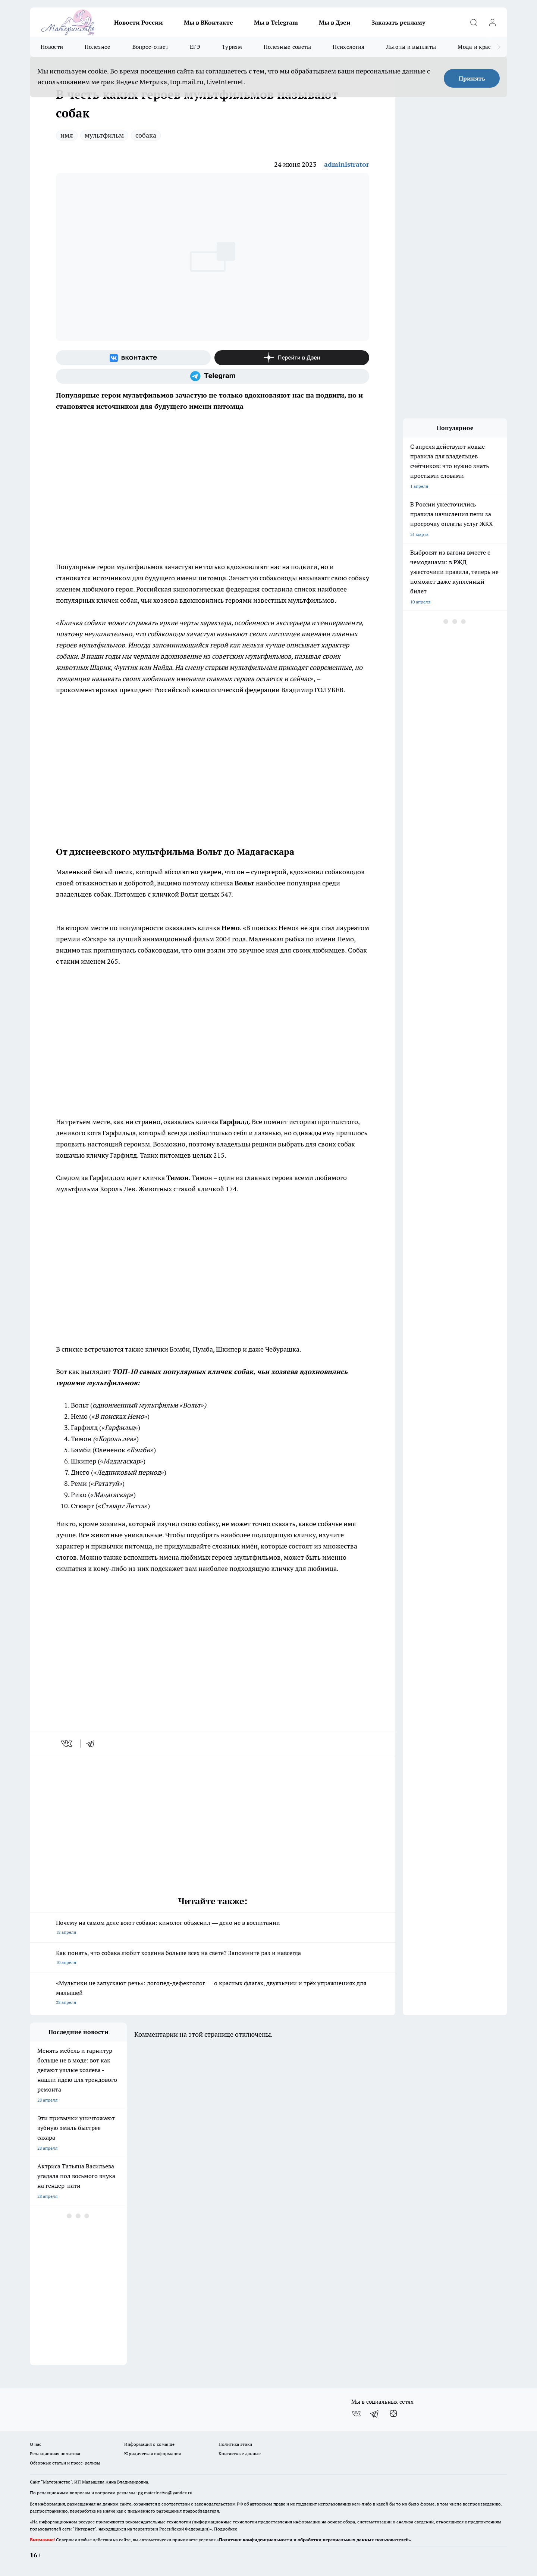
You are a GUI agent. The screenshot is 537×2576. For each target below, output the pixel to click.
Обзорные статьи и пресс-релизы (65, 2463)
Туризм (232, 46)
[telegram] (92, 1743)
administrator (346, 164)
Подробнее (225, 2529)
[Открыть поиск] (473, 22)
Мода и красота (479, 46)
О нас (35, 2444)
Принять (472, 78)
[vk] (67, 1743)
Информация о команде (149, 2444)
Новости (52, 46)
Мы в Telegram (276, 22)
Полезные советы (287, 46)
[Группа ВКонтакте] (133, 357)
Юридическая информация (152, 2453)
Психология (348, 46)
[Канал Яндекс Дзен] (291, 357)
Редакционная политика (55, 2453)
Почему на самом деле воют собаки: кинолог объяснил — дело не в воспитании (212, 1928)
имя (66, 135)
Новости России (138, 22)
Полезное (97, 46)
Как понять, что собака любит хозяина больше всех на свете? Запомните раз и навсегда (212, 1958)
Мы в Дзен (335, 22)
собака (145, 135)
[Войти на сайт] (492, 22)
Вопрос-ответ (150, 46)
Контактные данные (240, 2453)
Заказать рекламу (398, 22)
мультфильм (104, 135)
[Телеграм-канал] (212, 376)
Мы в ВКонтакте (208, 22)
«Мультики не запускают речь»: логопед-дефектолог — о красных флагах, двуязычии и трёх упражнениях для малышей (212, 1993)
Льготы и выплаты (411, 46)
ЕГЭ (195, 46)
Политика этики (235, 2444)
